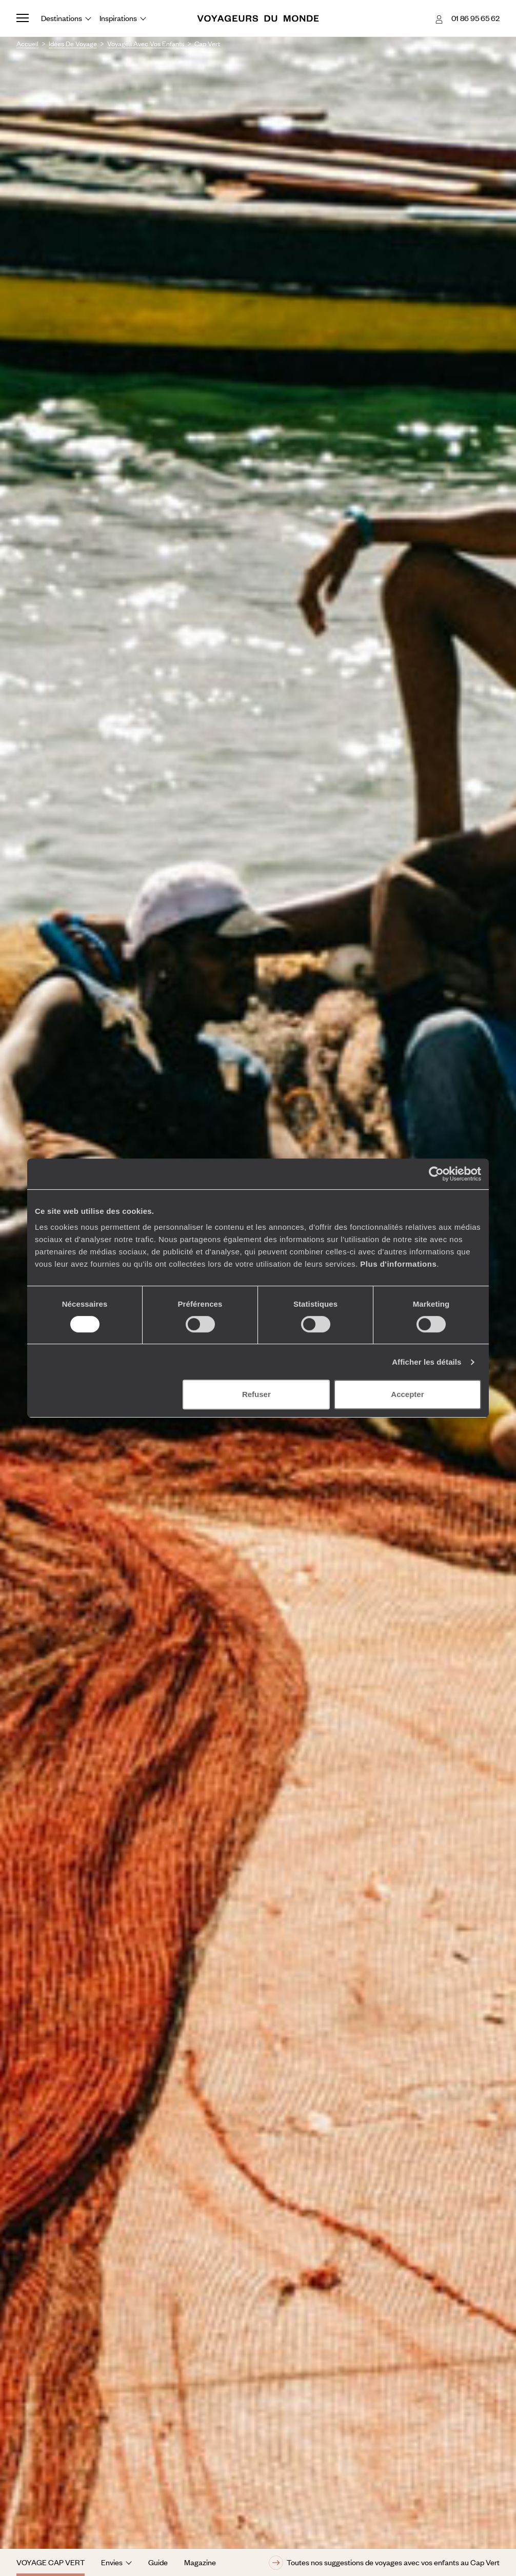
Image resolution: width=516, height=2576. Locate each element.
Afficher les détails (426, 1362)
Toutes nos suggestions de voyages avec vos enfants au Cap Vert (384, 2562)
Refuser (256, 1394)
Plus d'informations (398, 1264)
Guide (158, 2562)
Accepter (407, 1394)
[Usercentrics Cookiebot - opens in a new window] (436, 1174)
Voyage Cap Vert (50, 2562)
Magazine (200, 2562)
